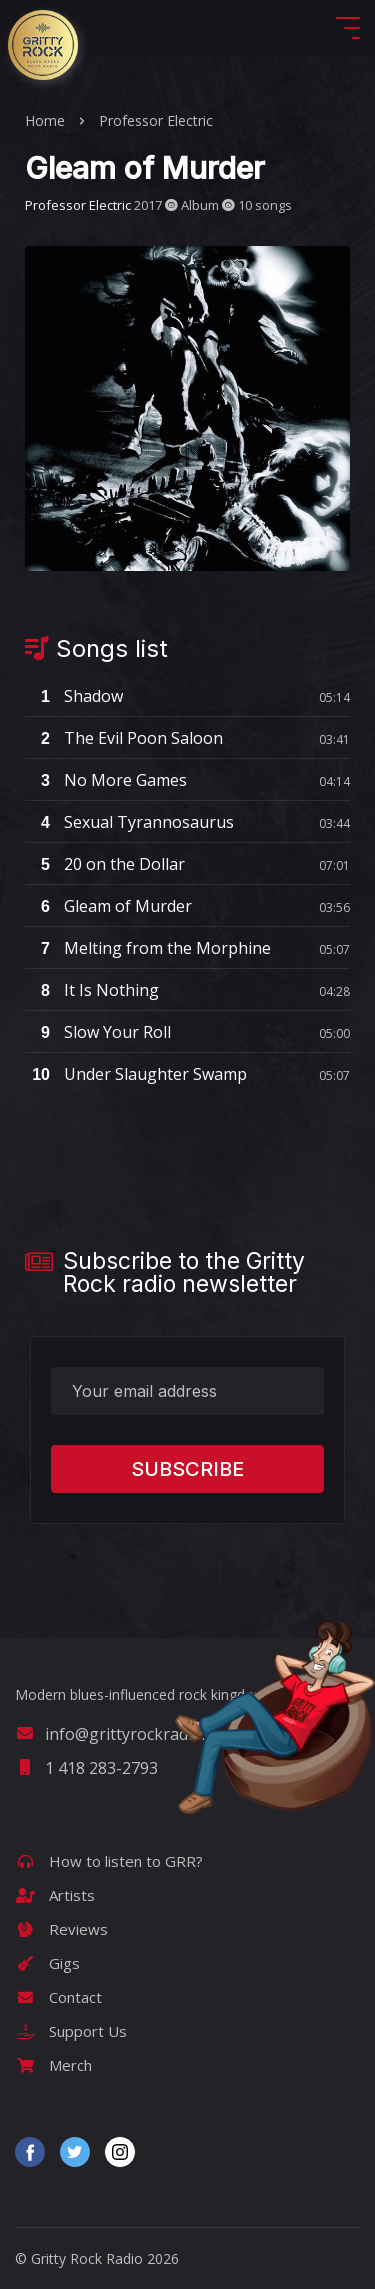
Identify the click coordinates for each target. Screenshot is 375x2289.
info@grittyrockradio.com (125, 1734)
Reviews (61, 1929)
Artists (55, 1895)
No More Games (106, 780)
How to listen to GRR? (109, 1861)
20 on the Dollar (105, 864)
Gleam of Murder (108, 906)
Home (45, 120)
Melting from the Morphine (148, 948)
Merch (53, 2065)
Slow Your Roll (98, 1032)
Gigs (47, 1963)
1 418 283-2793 (86, 1768)
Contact (58, 1997)
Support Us (71, 2031)
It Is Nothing (92, 990)
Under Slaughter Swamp (136, 1074)
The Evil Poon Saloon (124, 738)
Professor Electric (156, 120)
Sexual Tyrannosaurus (129, 822)
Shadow (74, 696)
